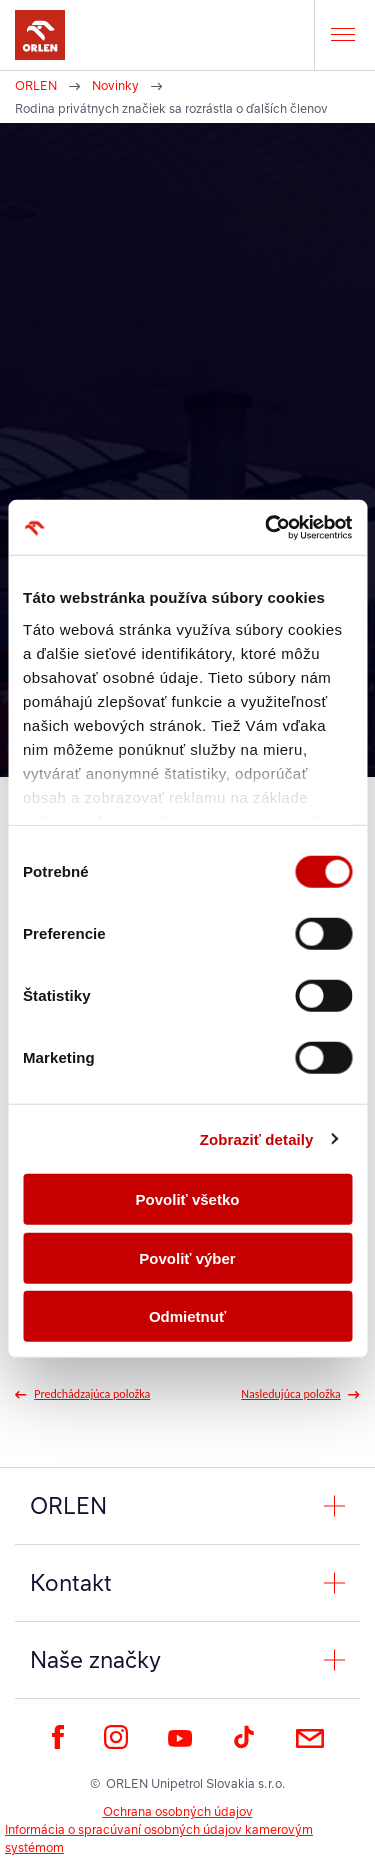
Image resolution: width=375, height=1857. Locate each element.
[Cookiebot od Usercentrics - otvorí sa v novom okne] (267, 527)
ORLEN (36, 85)
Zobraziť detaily (257, 1138)
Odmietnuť (187, 1316)
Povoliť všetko (188, 1199)
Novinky (115, 85)
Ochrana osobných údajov (178, 1811)
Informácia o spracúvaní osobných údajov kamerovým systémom (159, 1838)
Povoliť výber (187, 1257)
